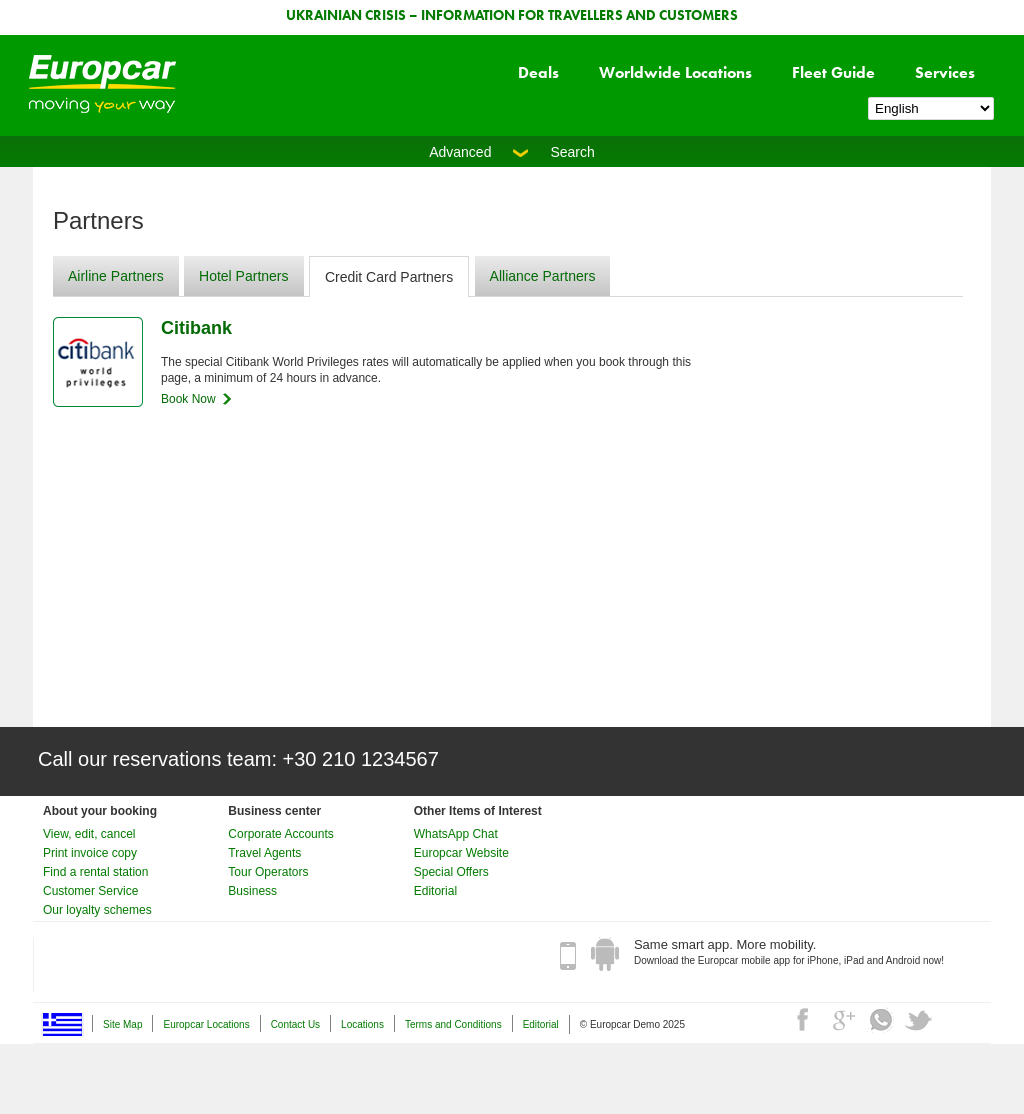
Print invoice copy (90, 853)
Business (252, 891)
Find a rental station (95, 872)
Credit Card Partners (389, 277)
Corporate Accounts (280, 834)
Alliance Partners (543, 276)
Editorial (435, 891)
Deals (538, 72)
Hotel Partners (243, 276)
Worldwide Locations (675, 72)
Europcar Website (461, 853)
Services (945, 72)
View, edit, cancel (89, 834)
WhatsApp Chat (456, 834)
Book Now (188, 399)
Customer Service (90, 891)
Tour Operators (268, 872)
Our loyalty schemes (97, 910)
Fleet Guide (833, 72)
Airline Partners (116, 276)
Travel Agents (264, 853)
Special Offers (451, 872)
